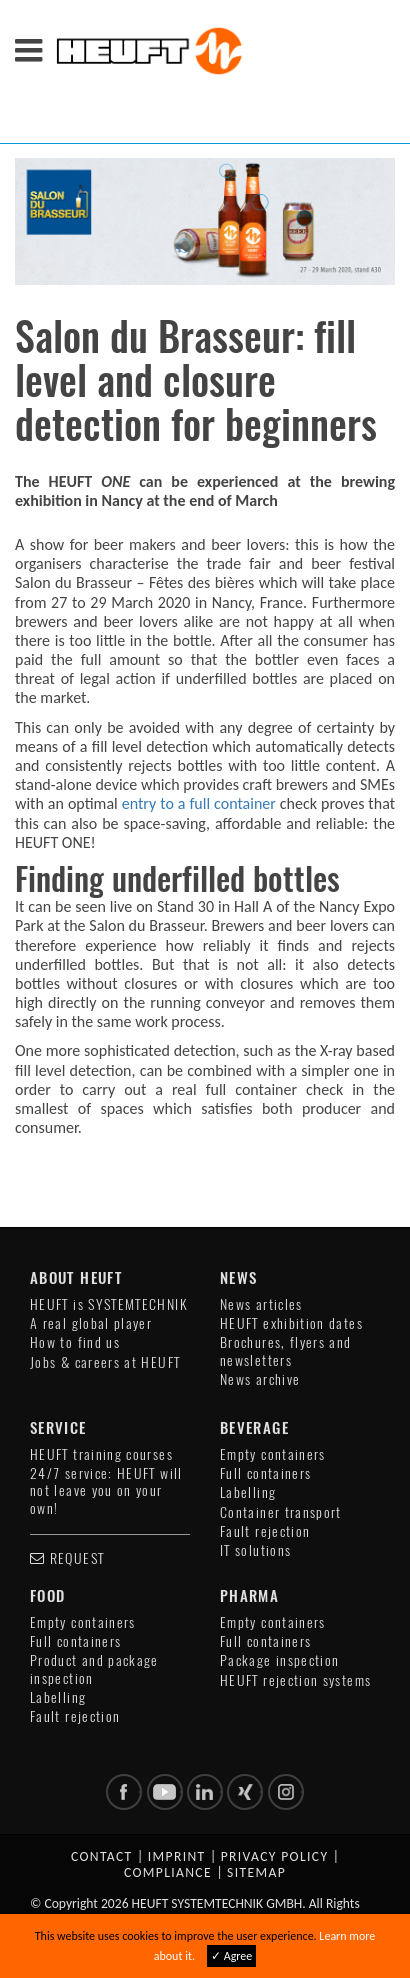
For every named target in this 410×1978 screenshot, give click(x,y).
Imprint (177, 1856)
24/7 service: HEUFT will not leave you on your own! (106, 1491)
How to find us (75, 1342)
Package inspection (279, 1660)
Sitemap (256, 1872)
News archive (260, 1379)
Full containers (265, 1473)
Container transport (281, 1512)
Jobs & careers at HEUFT (105, 1362)
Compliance (168, 1872)
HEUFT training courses (101, 1454)
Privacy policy (275, 1856)
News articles (261, 1304)
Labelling (248, 1492)
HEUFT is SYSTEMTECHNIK (109, 1304)
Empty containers (273, 1454)
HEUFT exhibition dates (291, 1323)
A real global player (91, 1323)
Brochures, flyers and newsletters (286, 1351)
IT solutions (255, 1550)
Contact (102, 1856)
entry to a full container (199, 803)
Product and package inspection (94, 1669)
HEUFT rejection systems (295, 1680)
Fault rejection (265, 1531)
